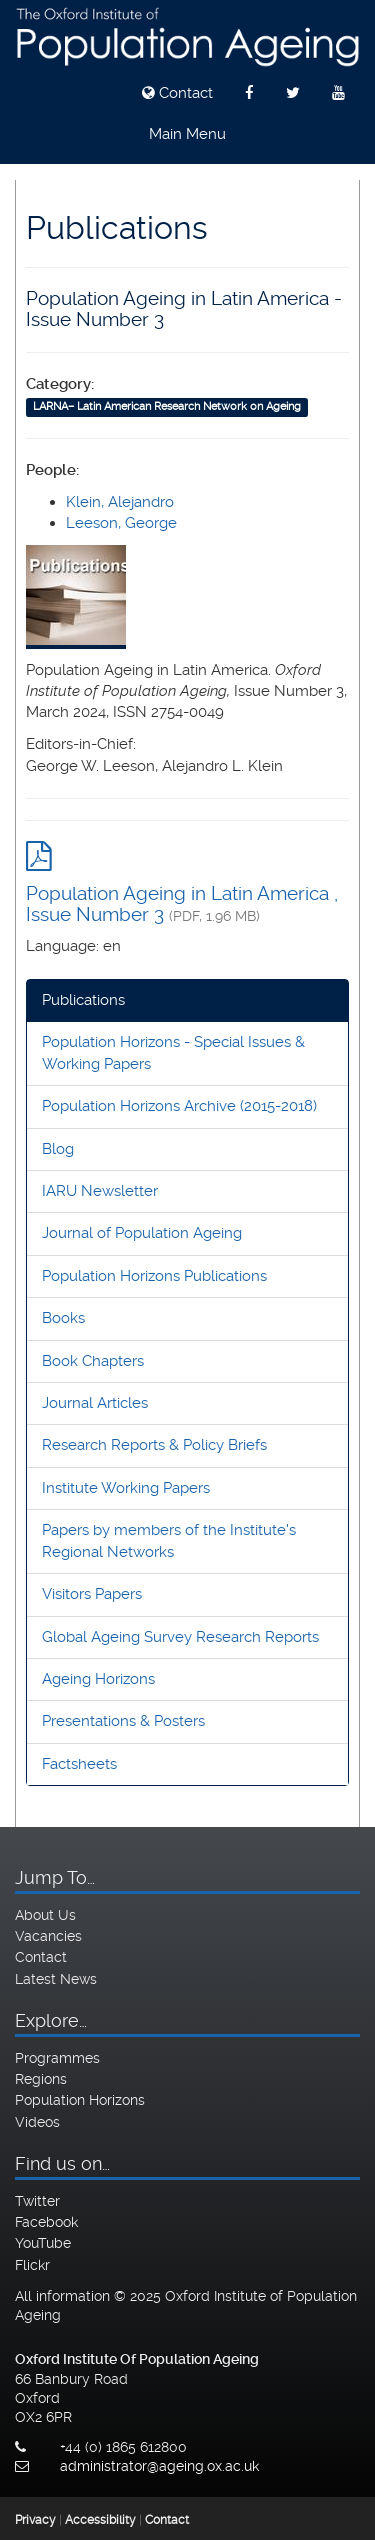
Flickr (32, 2265)
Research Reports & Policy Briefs (154, 1445)
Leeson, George (121, 523)
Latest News (56, 1979)
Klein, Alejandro (120, 502)
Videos (37, 2122)
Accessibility (100, 2520)
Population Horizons (80, 2100)
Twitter (37, 2201)
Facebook (46, 2222)
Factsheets (79, 1764)
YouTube (43, 2243)
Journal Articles (95, 1403)
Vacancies (48, 1936)
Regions (41, 2079)
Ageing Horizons (98, 1679)
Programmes (57, 2058)
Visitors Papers (92, 1594)
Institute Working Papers (126, 1488)
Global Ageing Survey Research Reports (180, 1637)
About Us (45, 1915)
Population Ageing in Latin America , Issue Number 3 (182, 904)
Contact (177, 93)
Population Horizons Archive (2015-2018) (179, 1106)
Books (63, 1318)
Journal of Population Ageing (142, 1233)
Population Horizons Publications (154, 1276)
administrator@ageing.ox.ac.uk (159, 2466)
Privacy (35, 2520)
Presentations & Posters (123, 1721)
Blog (58, 1149)
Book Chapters (93, 1361)
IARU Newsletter (100, 1191)
